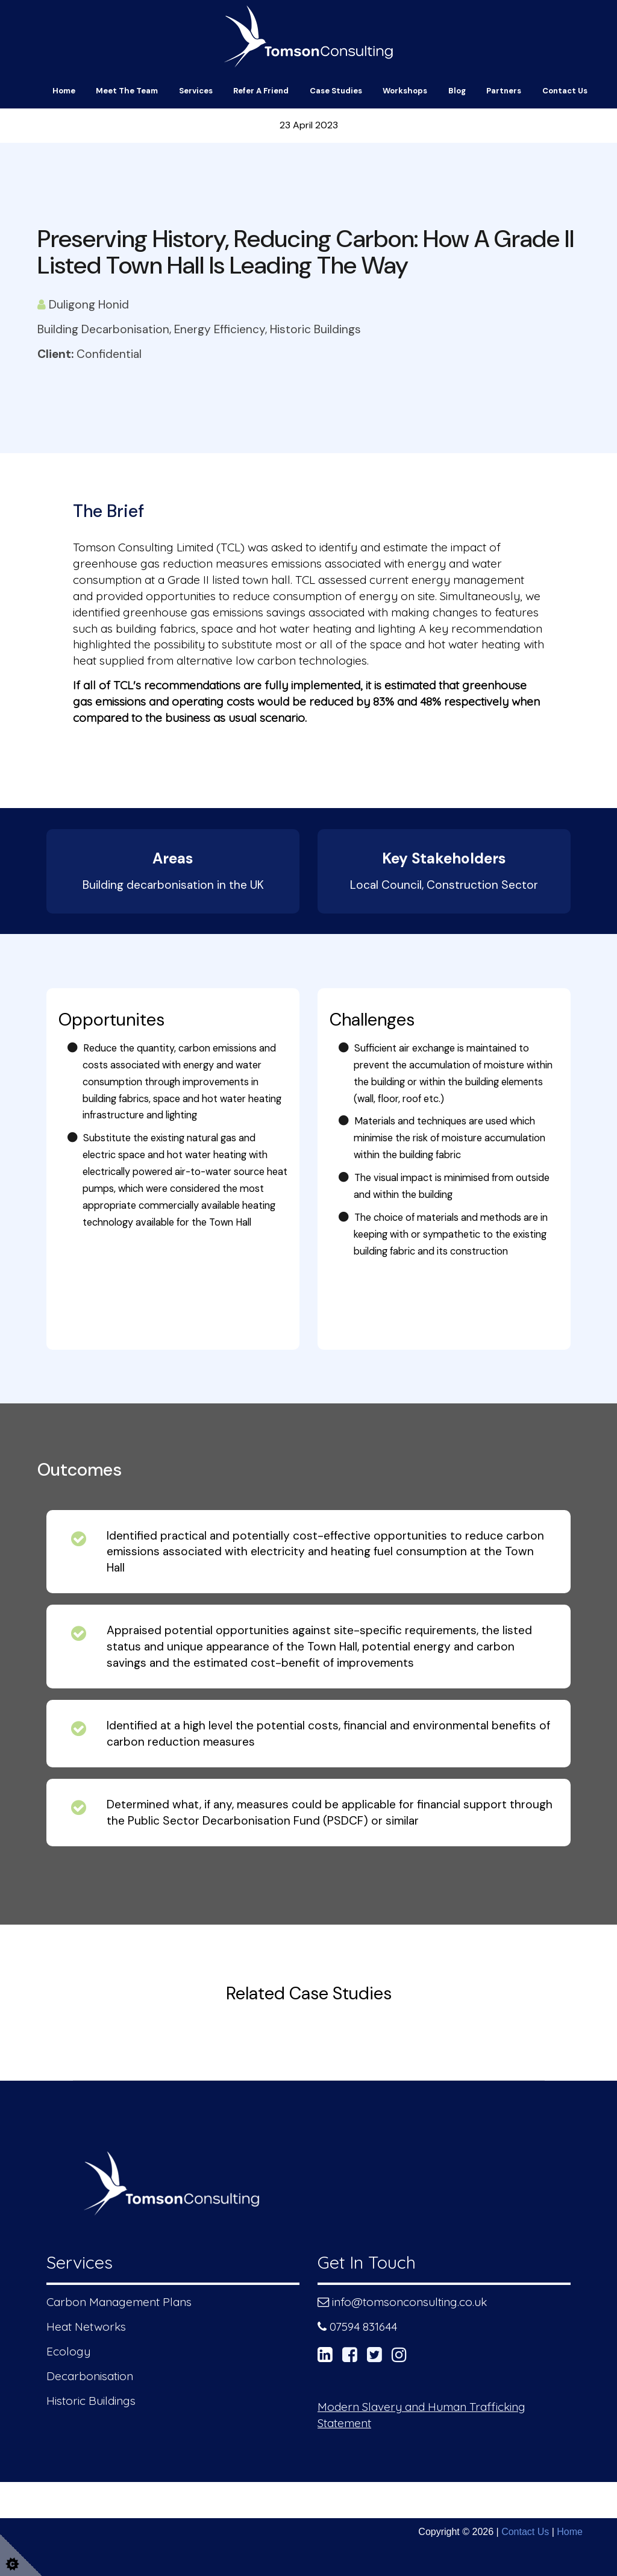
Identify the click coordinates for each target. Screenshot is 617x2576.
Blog (457, 91)
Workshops (405, 91)
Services (196, 91)
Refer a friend (261, 91)
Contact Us (564, 91)
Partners (503, 91)
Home (63, 91)
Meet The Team (127, 91)
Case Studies (336, 91)
